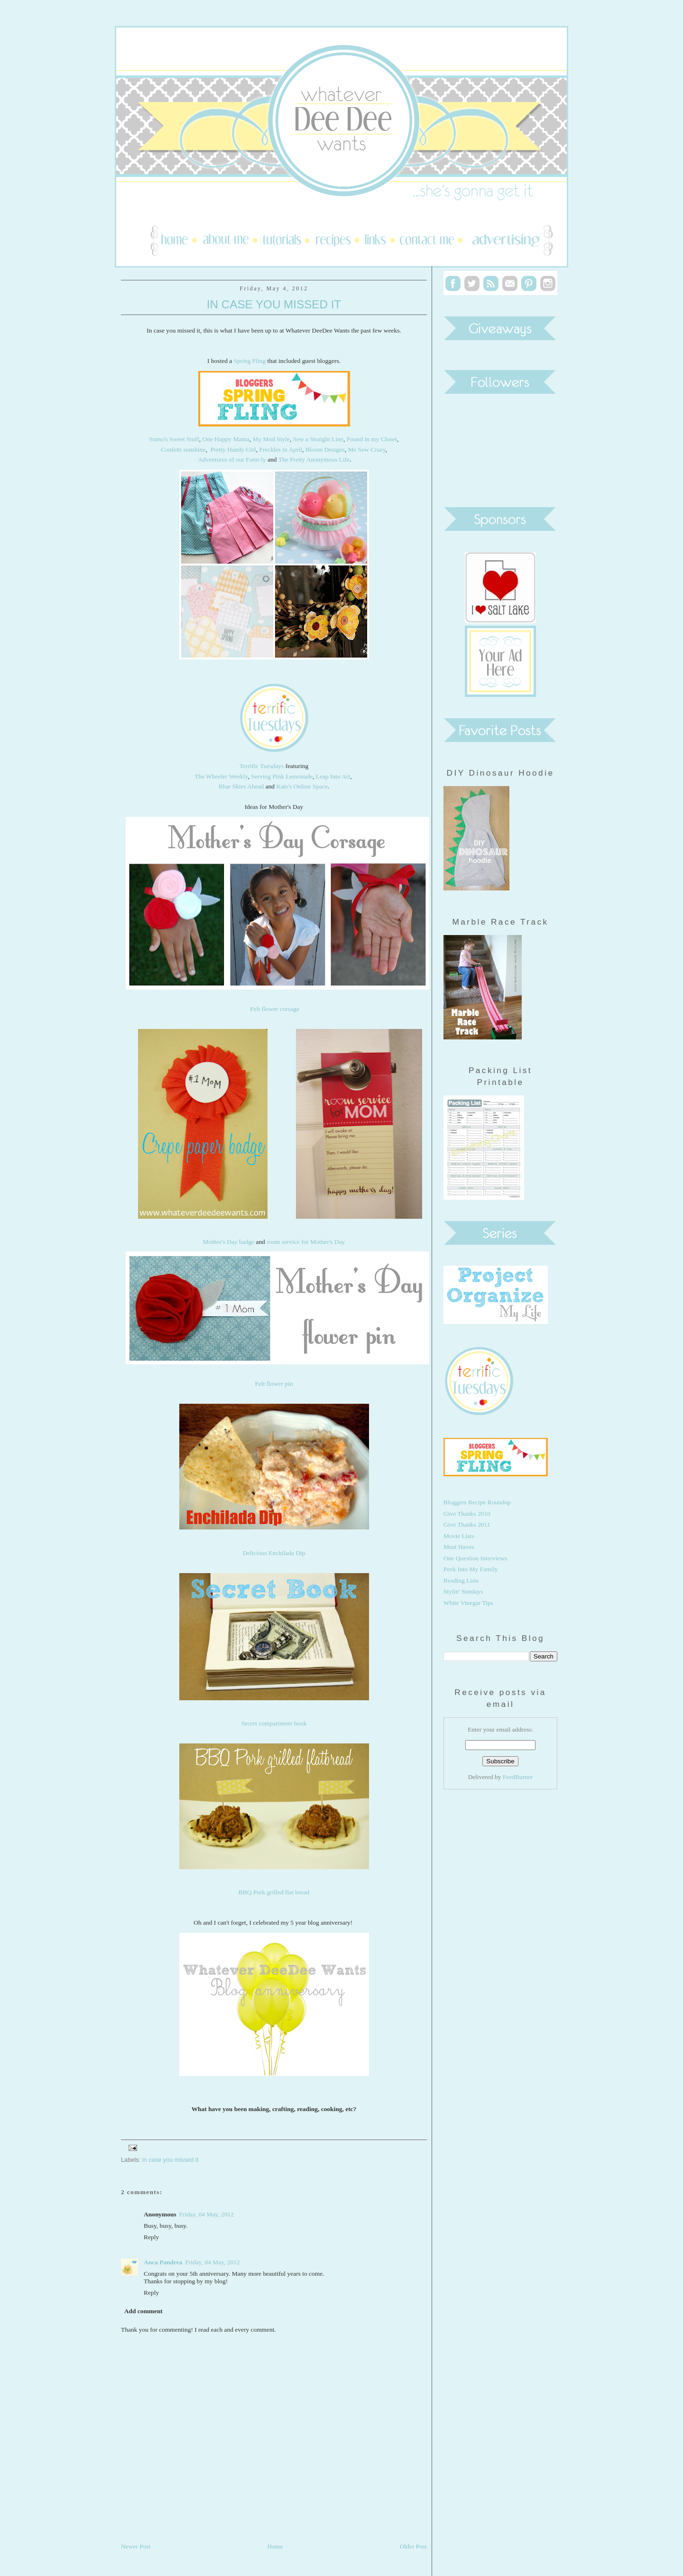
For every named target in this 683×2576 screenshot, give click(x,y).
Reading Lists (461, 1580)
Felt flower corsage (274, 1008)
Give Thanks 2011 (466, 1524)
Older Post (413, 2546)
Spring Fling (250, 360)
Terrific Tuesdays (262, 765)
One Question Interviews (475, 1558)
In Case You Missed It (274, 304)
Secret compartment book (273, 1723)
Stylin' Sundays (463, 1591)
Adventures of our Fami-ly (232, 459)
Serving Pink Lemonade (282, 776)
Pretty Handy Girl (233, 449)
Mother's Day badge (228, 1241)
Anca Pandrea (163, 2262)
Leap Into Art (332, 776)
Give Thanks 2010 (466, 1513)
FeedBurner (518, 1776)
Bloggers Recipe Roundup (477, 1502)
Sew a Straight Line (318, 439)
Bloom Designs (325, 449)
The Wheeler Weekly (221, 776)
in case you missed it (170, 2159)
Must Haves (458, 1546)
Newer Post (135, 2546)
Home (275, 2546)
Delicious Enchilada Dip (273, 1553)
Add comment (143, 2311)
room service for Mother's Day (306, 1241)
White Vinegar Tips (468, 1602)
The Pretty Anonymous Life (314, 459)
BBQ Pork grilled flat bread (274, 1892)
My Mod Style (270, 439)
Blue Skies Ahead (241, 786)
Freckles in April (280, 449)
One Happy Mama (225, 439)
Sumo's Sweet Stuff (174, 439)
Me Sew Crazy (367, 449)
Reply (151, 2237)
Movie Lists (458, 1535)
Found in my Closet (372, 439)
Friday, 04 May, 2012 (206, 2214)
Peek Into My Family (470, 1569)
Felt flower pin (274, 1383)
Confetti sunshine (183, 449)
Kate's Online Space (301, 786)
